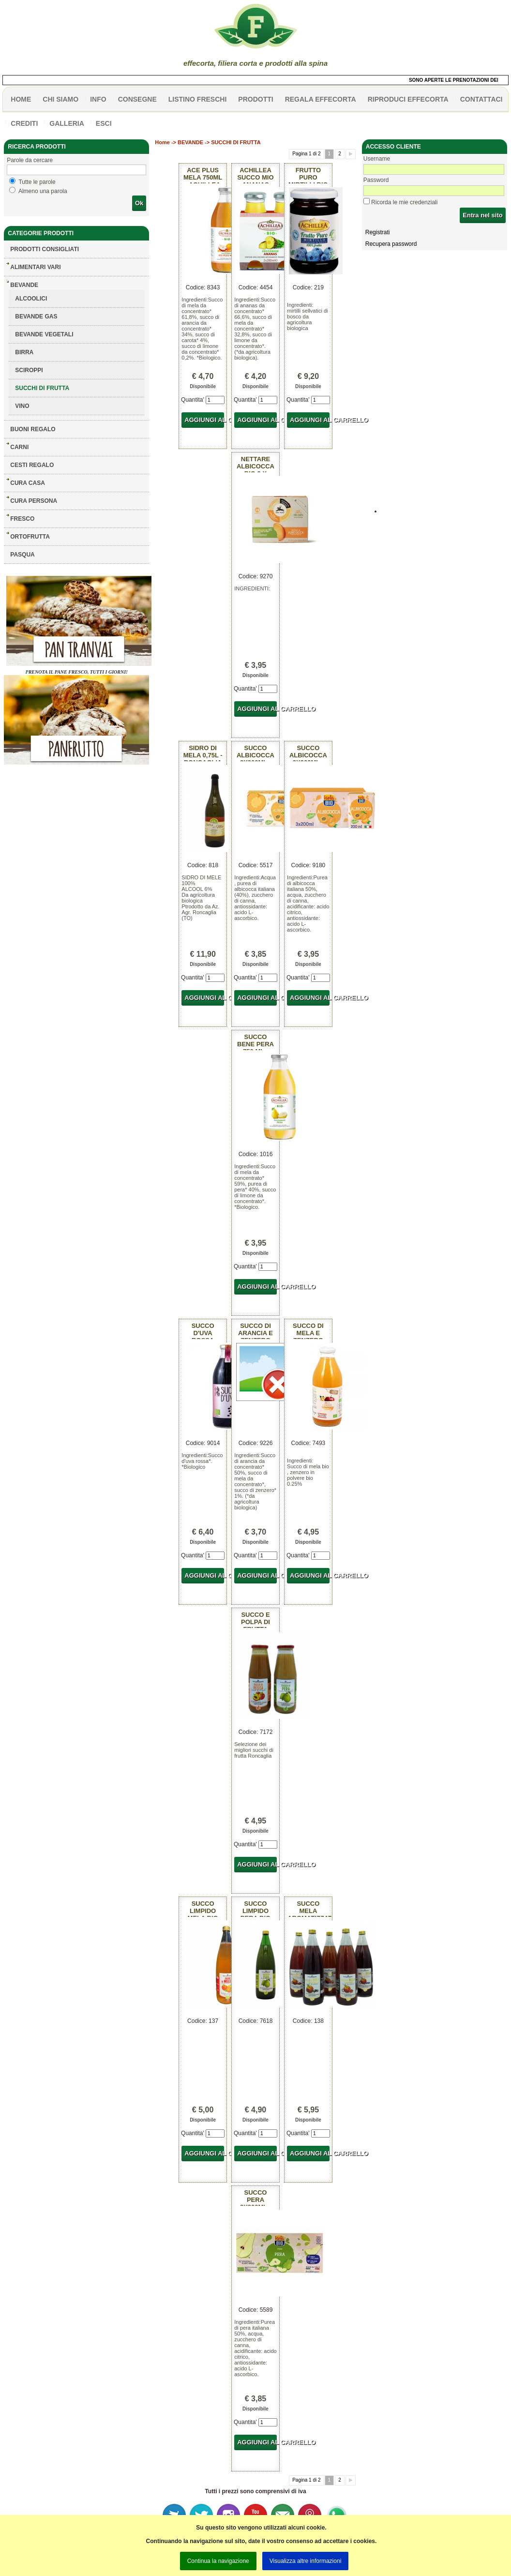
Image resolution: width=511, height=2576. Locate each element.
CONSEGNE (137, 99)
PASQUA (22, 554)
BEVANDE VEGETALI (44, 334)
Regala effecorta (320, 99)
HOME (21, 99)
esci (104, 123)
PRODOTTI (255, 99)
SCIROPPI (29, 370)
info (98, 99)
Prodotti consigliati (44, 249)
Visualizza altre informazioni (306, 2561)
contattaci (481, 99)
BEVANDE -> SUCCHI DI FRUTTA (219, 142)
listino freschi (197, 99)
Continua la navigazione (218, 2561)
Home (162, 142)
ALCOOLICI (31, 298)
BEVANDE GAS (36, 316)
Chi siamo (60, 99)
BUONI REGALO (32, 429)
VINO (22, 406)
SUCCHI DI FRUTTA (42, 388)
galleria (66, 123)
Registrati (377, 232)
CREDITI (24, 123)
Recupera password (391, 244)
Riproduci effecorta (408, 99)
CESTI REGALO (32, 465)
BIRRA (24, 352)
